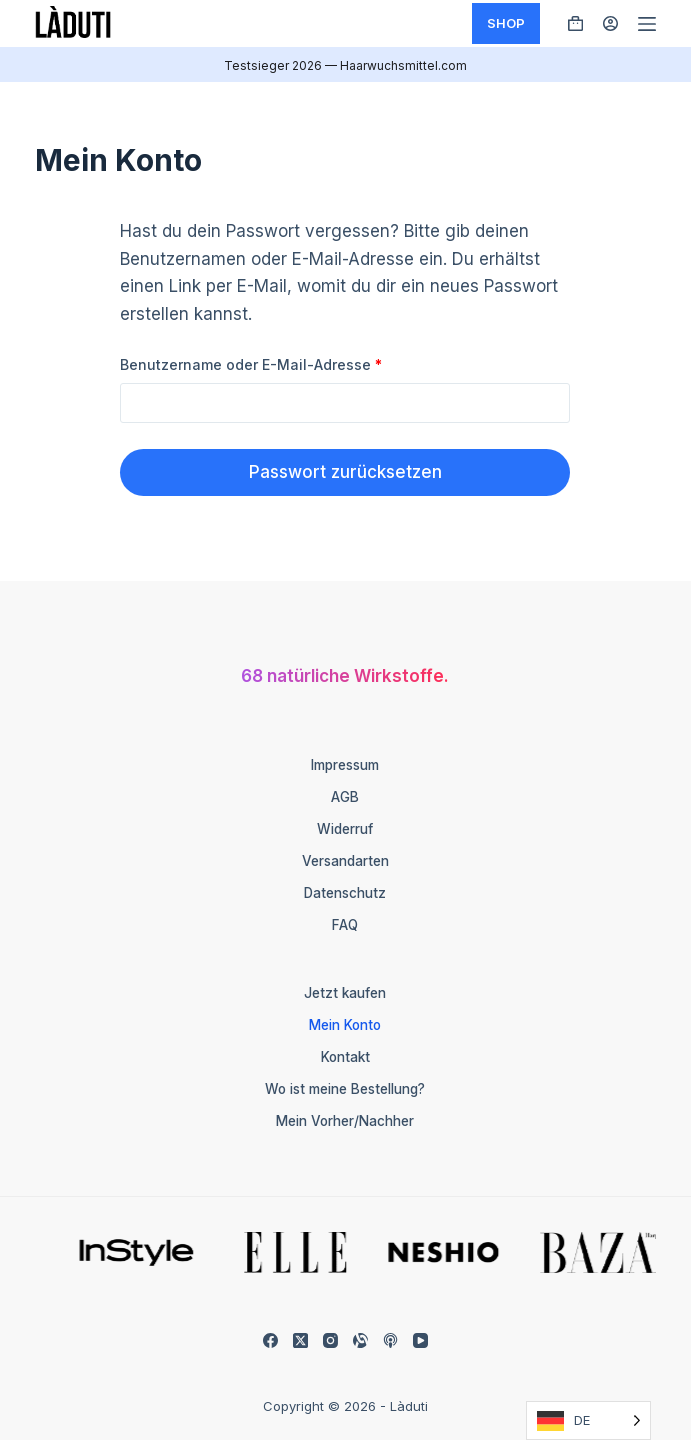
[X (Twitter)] (300, 1340)
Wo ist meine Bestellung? (345, 1089)
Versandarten (345, 861)
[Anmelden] (610, 23)
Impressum (345, 765)
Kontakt (345, 1057)
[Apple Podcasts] (390, 1340)
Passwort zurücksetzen (345, 472)
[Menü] (647, 24)
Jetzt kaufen (345, 993)
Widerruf (345, 829)
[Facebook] (270, 1340)
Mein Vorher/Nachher (345, 1121)
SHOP (506, 23)
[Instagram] (330, 1340)
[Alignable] (360, 1340)
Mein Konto (345, 1025)
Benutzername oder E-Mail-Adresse (291, 363)
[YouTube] (420, 1340)
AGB (345, 797)
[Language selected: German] (588, 1420)
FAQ (345, 925)
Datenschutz (345, 893)
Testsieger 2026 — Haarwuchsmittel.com (345, 65)
